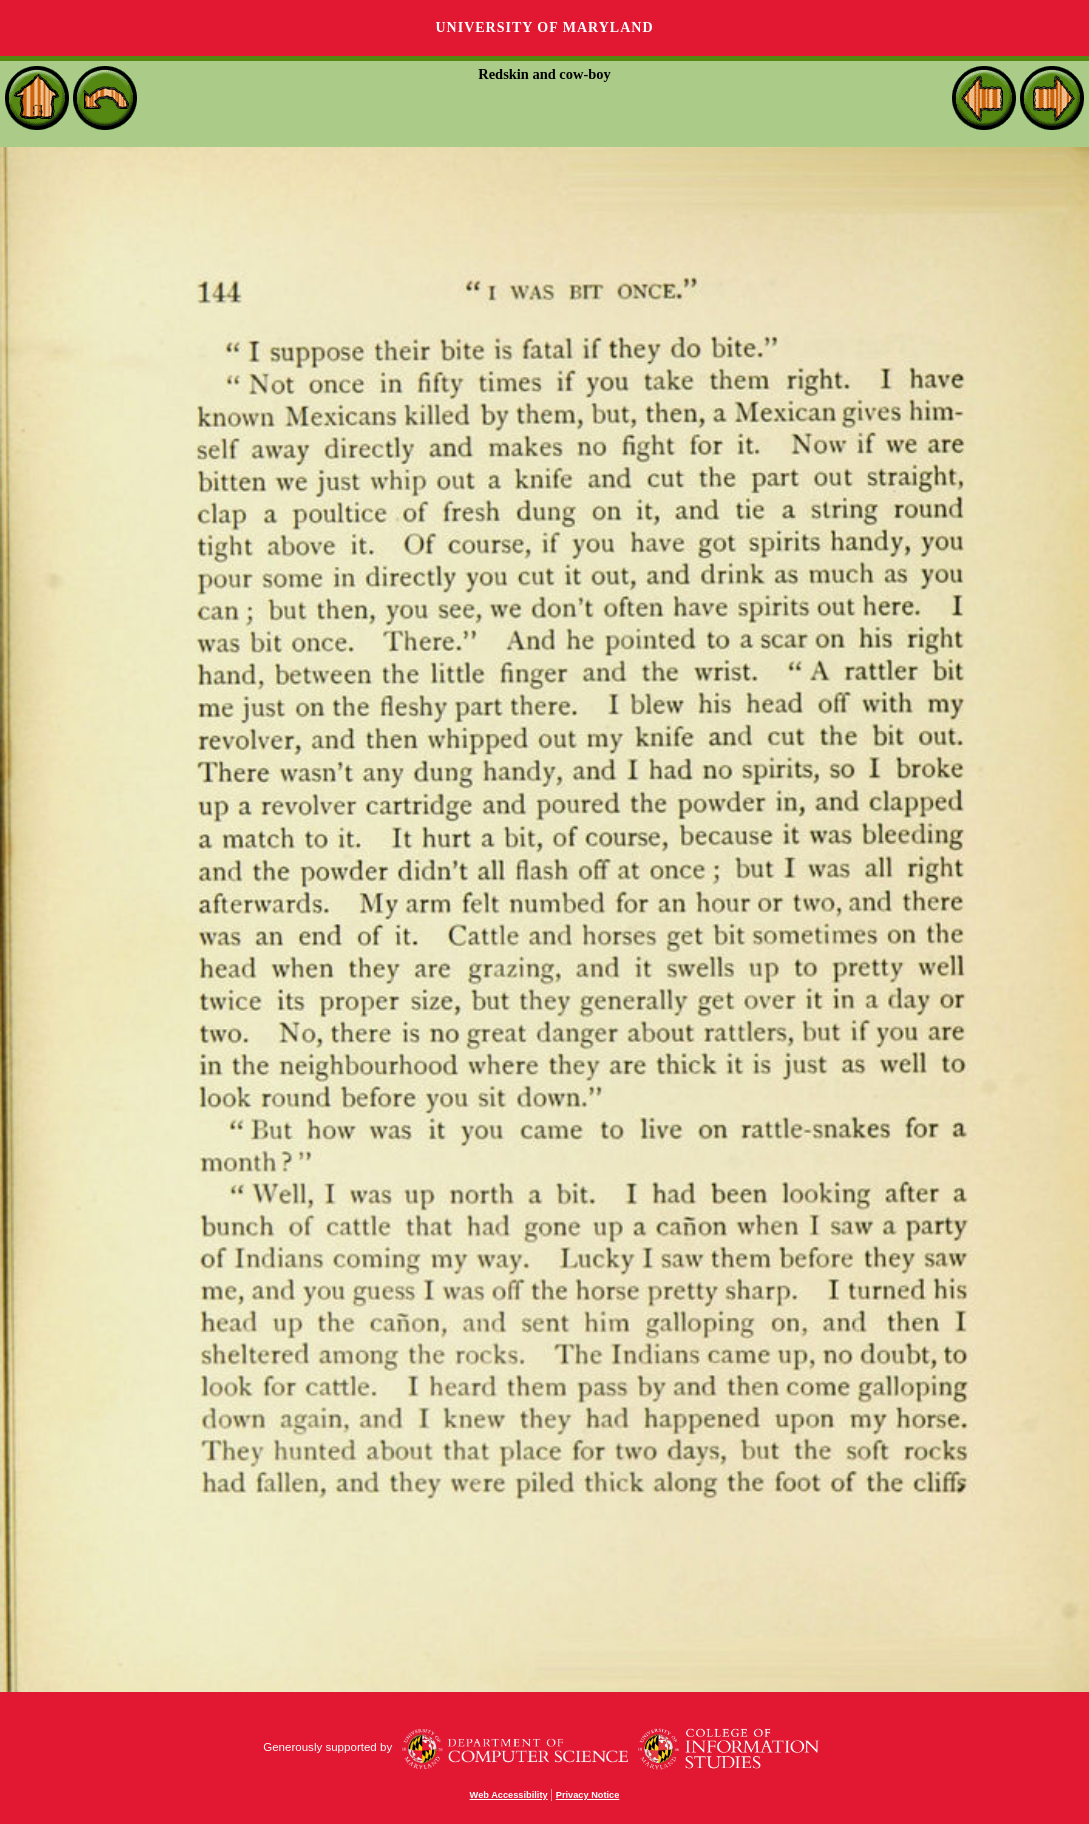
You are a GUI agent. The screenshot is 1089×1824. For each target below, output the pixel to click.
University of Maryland (544, 27)
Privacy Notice (588, 1795)
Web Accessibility (509, 1795)
